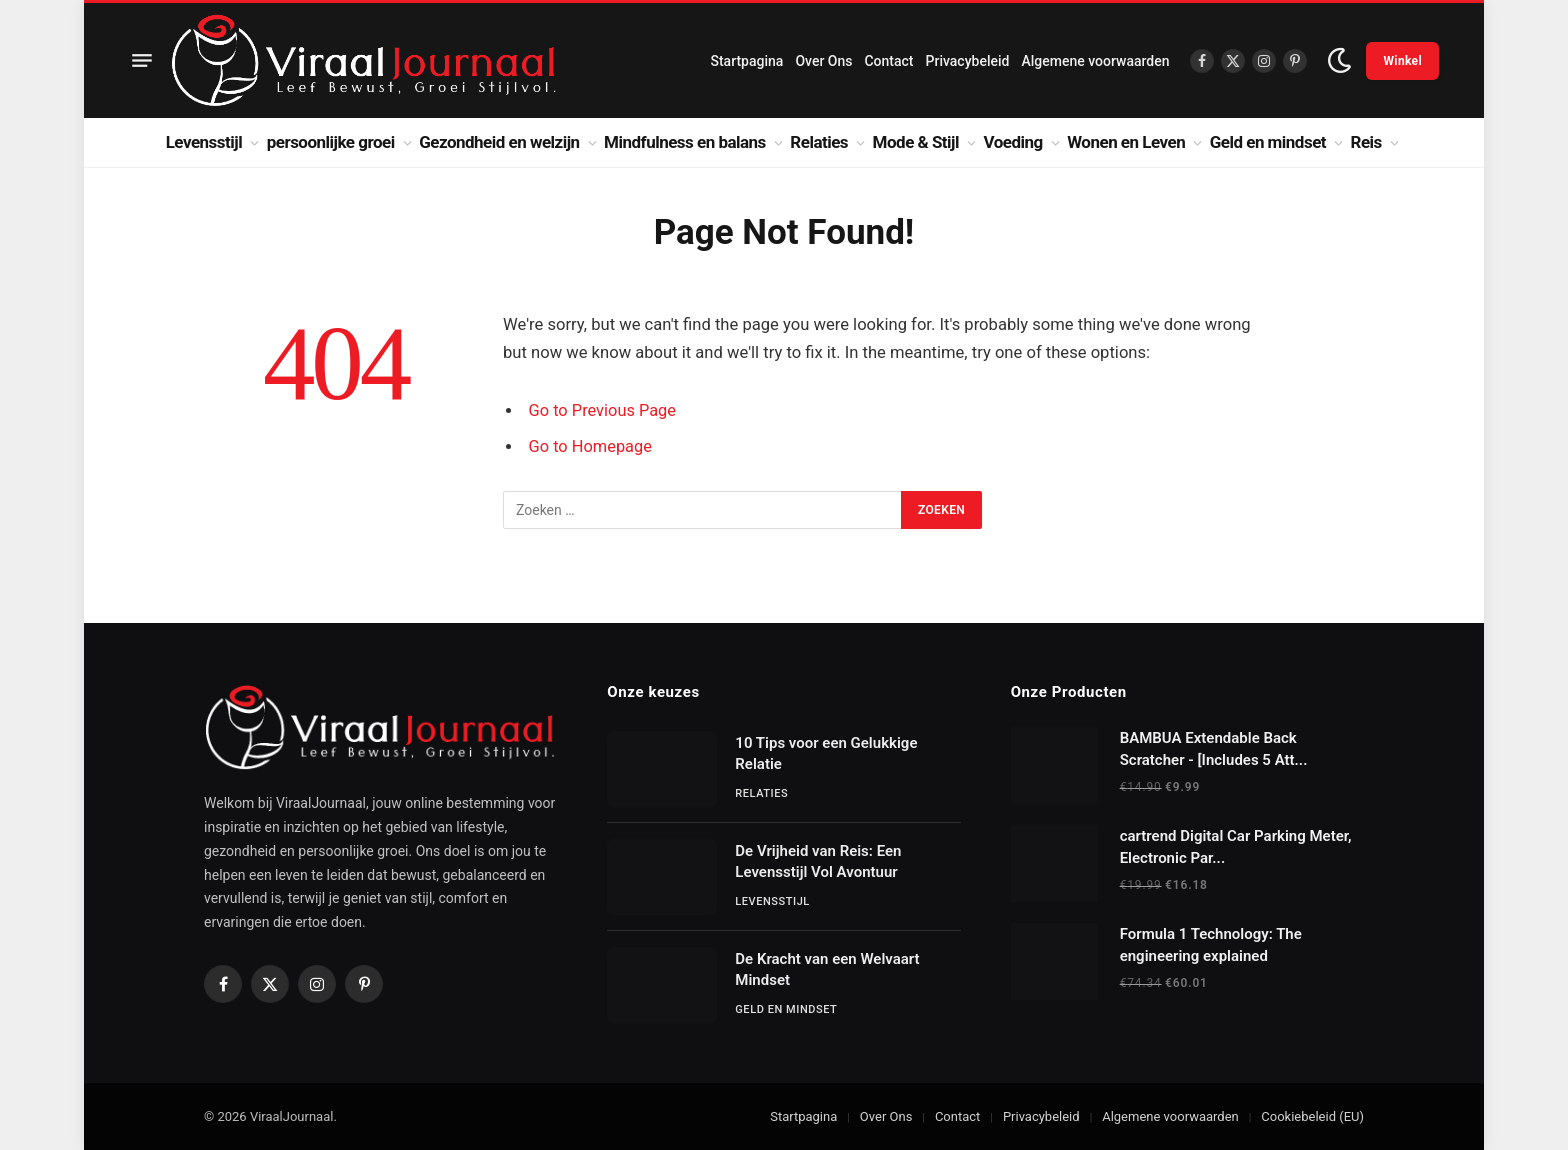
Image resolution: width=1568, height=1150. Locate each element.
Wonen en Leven (1126, 142)
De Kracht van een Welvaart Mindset (827, 969)
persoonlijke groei (331, 142)
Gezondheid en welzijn (499, 142)
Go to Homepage (591, 446)
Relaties (819, 142)
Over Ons (823, 61)
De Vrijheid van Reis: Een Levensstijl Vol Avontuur (818, 861)
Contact (888, 61)
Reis (1366, 142)
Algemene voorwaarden (1095, 61)
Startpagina (746, 61)
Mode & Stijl (916, 142)
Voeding (1013, 142)
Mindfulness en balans (685, 142)
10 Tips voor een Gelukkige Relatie (826, 753)
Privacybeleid (968, 61)
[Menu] (142, 61)
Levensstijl (204, 142)
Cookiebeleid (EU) (1312, 1116)
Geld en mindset (1268, 142)
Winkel (1402, 61)
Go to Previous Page (603, 410)
